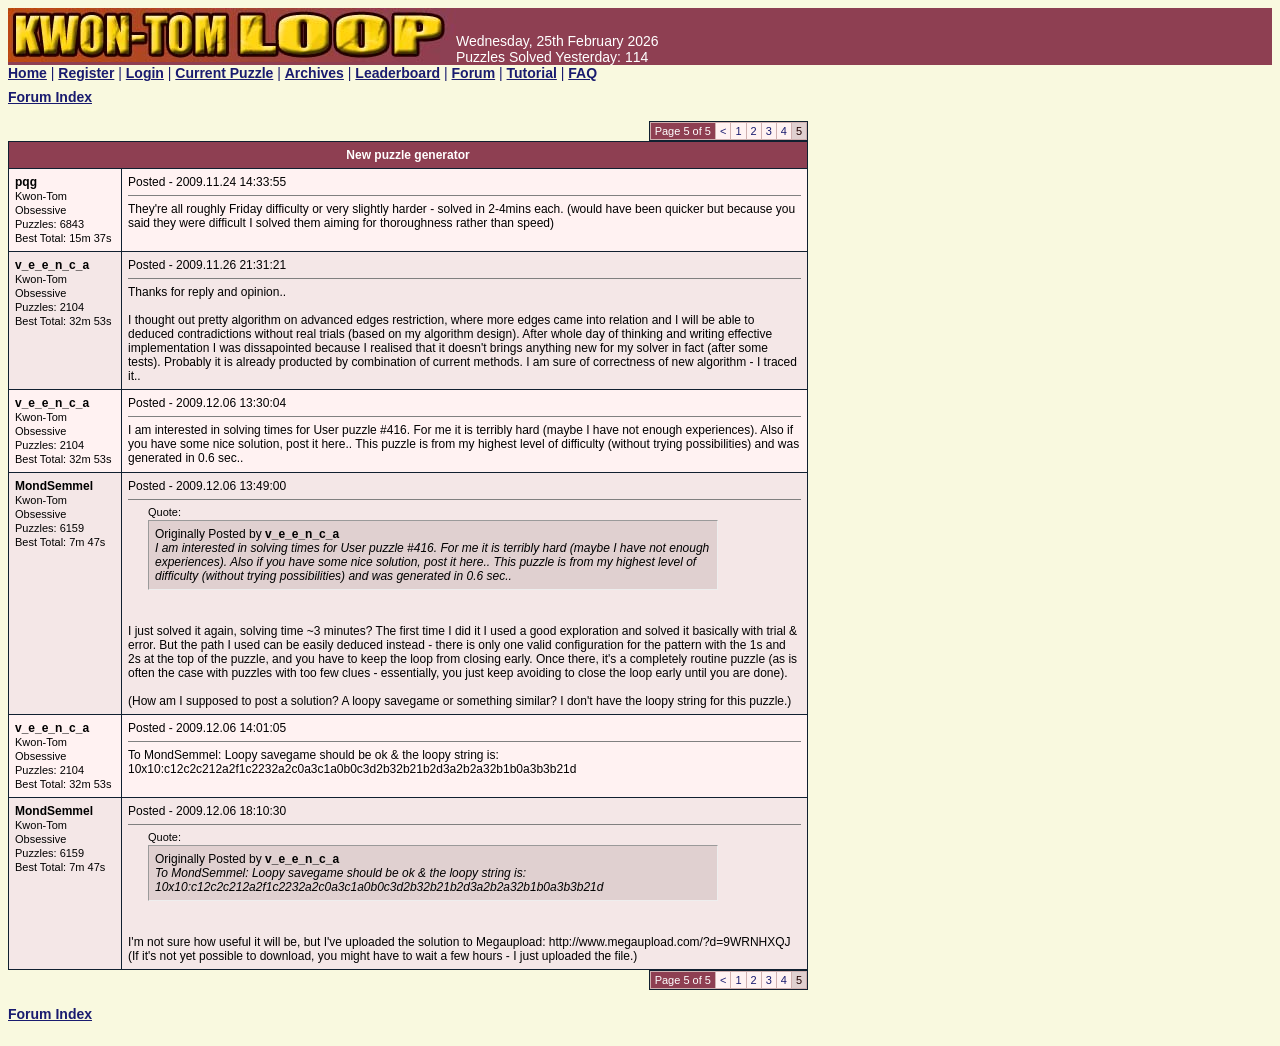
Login (145, 73)
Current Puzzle (224, 73)
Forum (474, 73)
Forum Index (50, 97)
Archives (314, 73)
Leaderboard (397, 73)
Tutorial (532, 73)
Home (27, 73)
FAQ (582, 73)
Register (86, 73)
